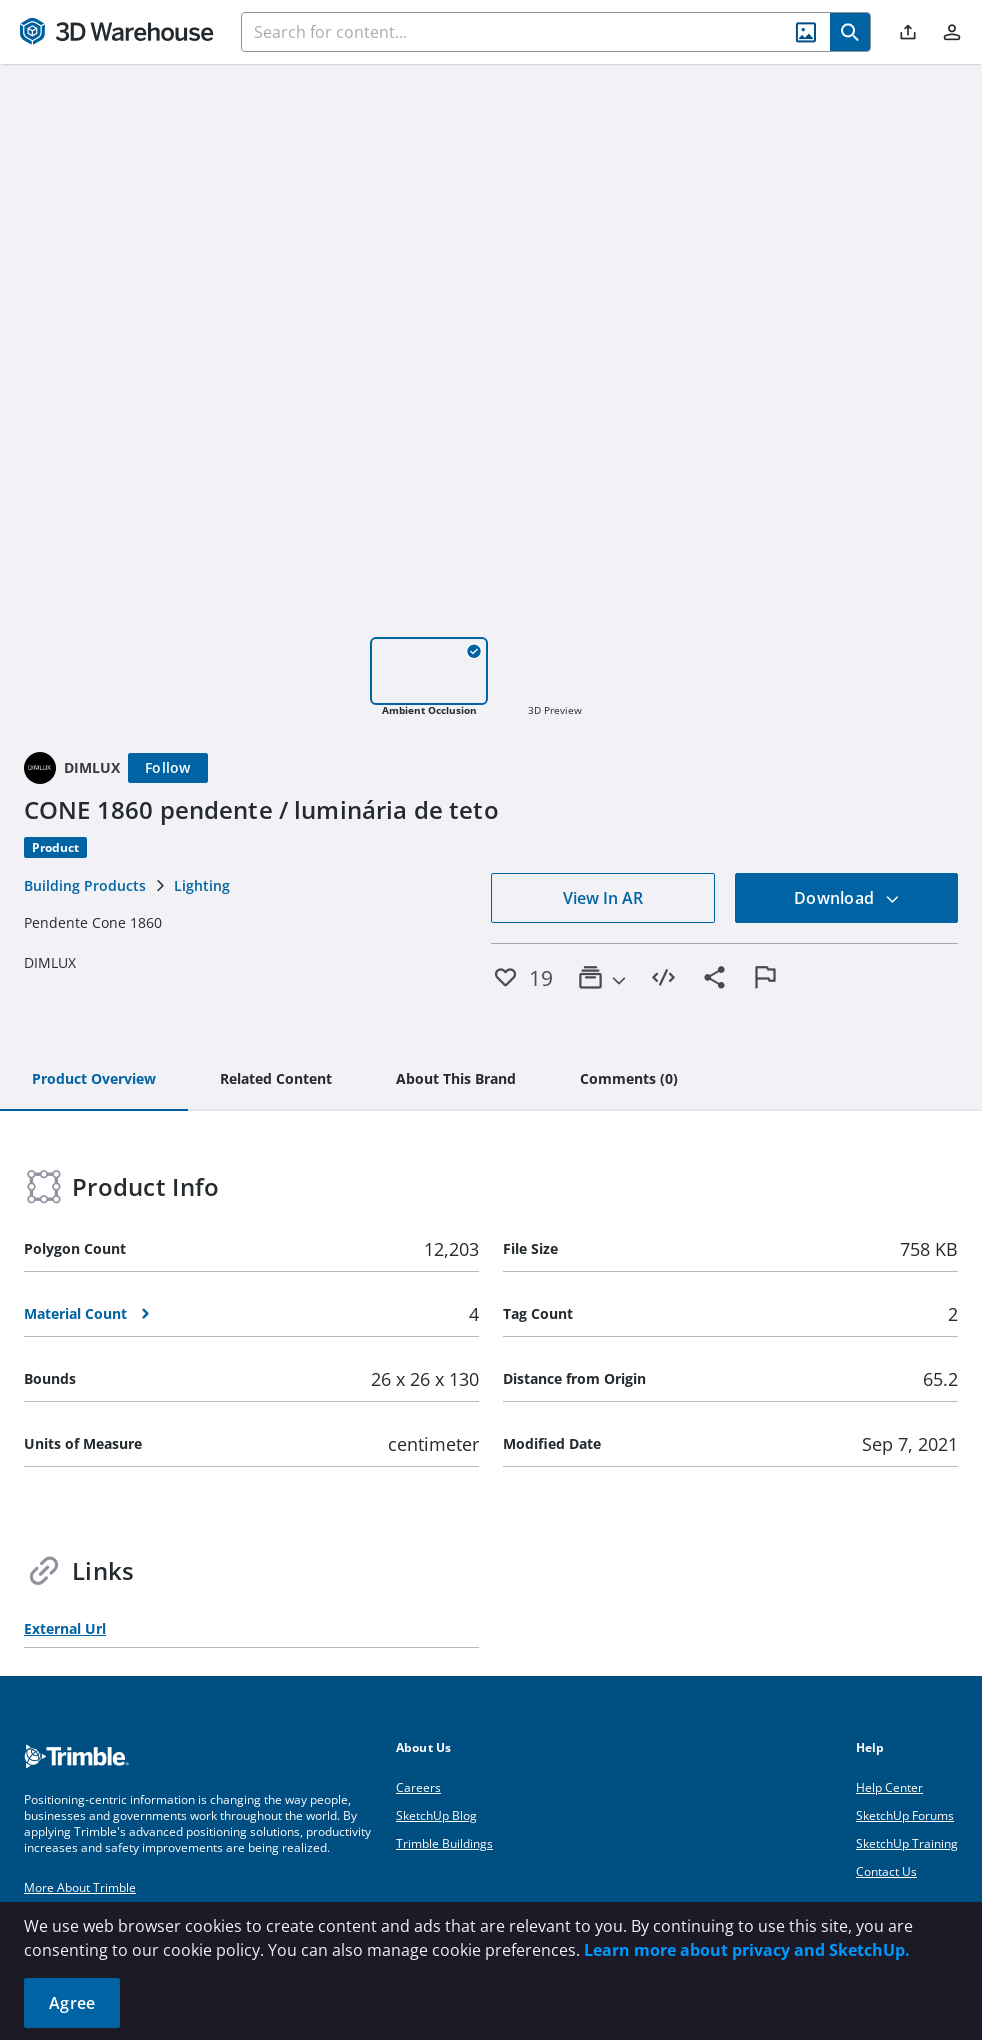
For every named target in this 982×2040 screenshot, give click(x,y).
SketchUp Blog (436, 1815)
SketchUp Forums (905, 1815)
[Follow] (168, 768)
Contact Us (886, 1871)
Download (847, 898)
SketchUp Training (907, 1843)
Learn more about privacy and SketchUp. (747, 1950)
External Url (65, 1628)
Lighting (202, 885)
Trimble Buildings (444, 1843)
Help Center (889, 1787)
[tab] (94, 1080)
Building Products (85, 885)
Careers (418, 1787)
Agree (72, 2003)
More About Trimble (80, 1887)
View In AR (603, 898)
